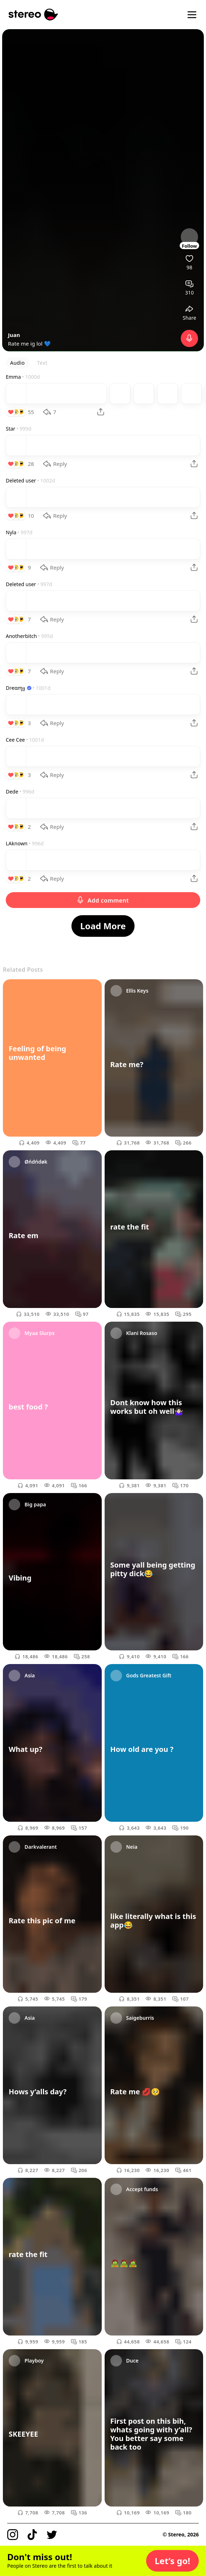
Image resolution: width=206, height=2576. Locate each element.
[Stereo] (33, 15)
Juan (14, 334)
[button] (172, 2561)
